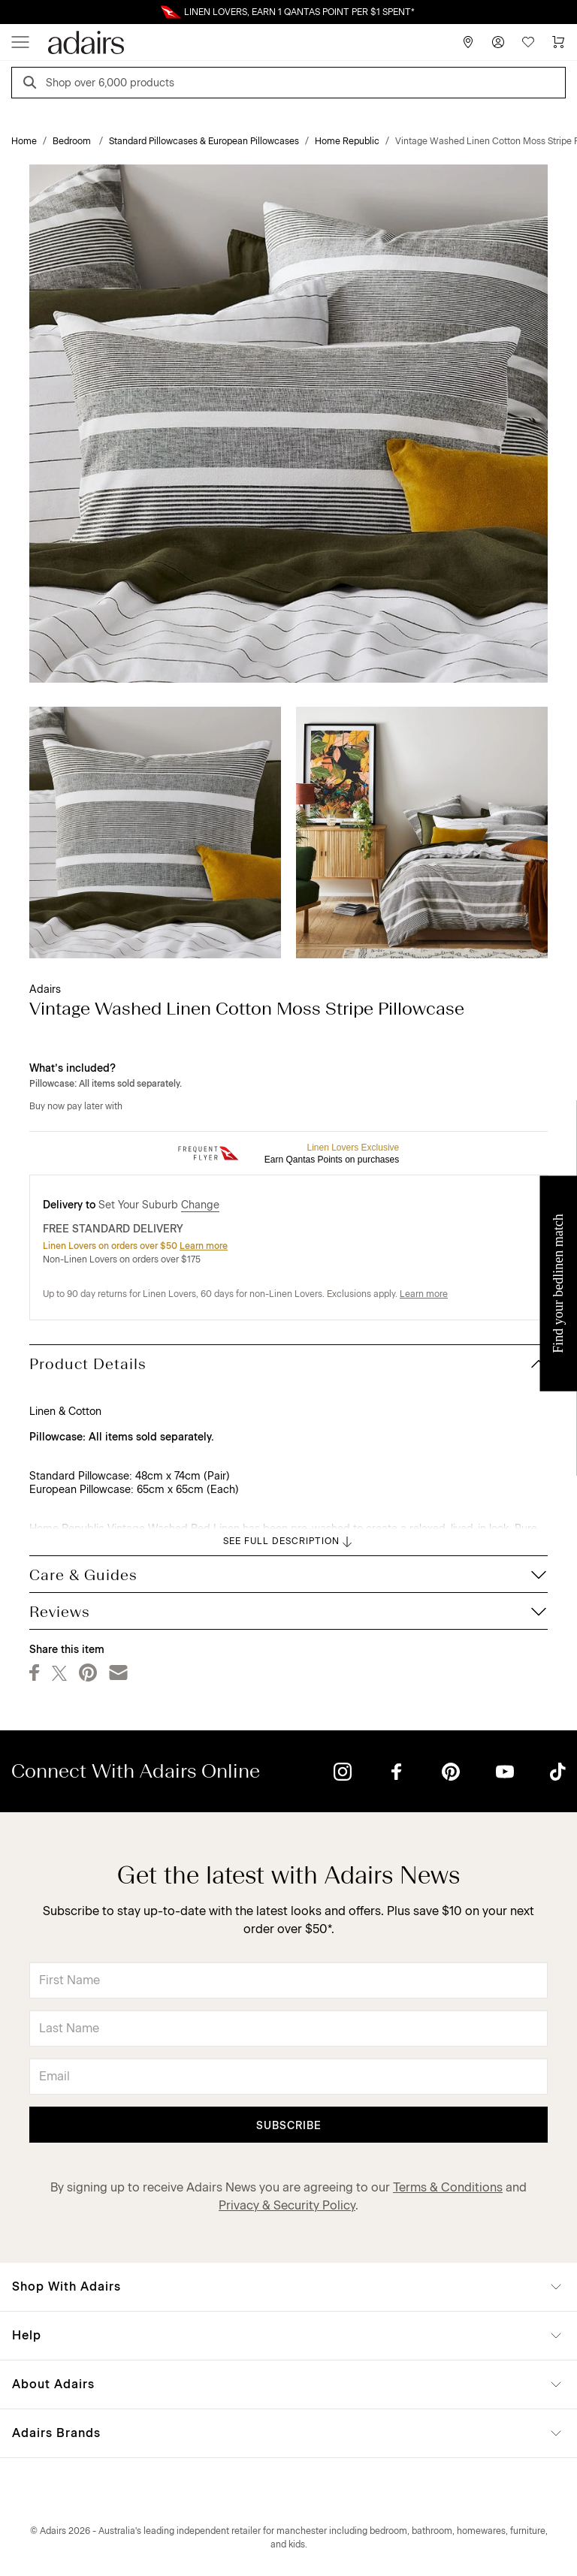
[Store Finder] (468, 42)
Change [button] (200, 1205)
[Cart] (558, 42)
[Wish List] (528, 42)
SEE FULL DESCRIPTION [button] (289, 1542)
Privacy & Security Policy (287, 2205)
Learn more (204, 1246)
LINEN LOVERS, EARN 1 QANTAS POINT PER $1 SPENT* (299, 12)
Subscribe (289, 2125)
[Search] (32, 84)
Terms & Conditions (448, 2187)
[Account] (498, 42)
